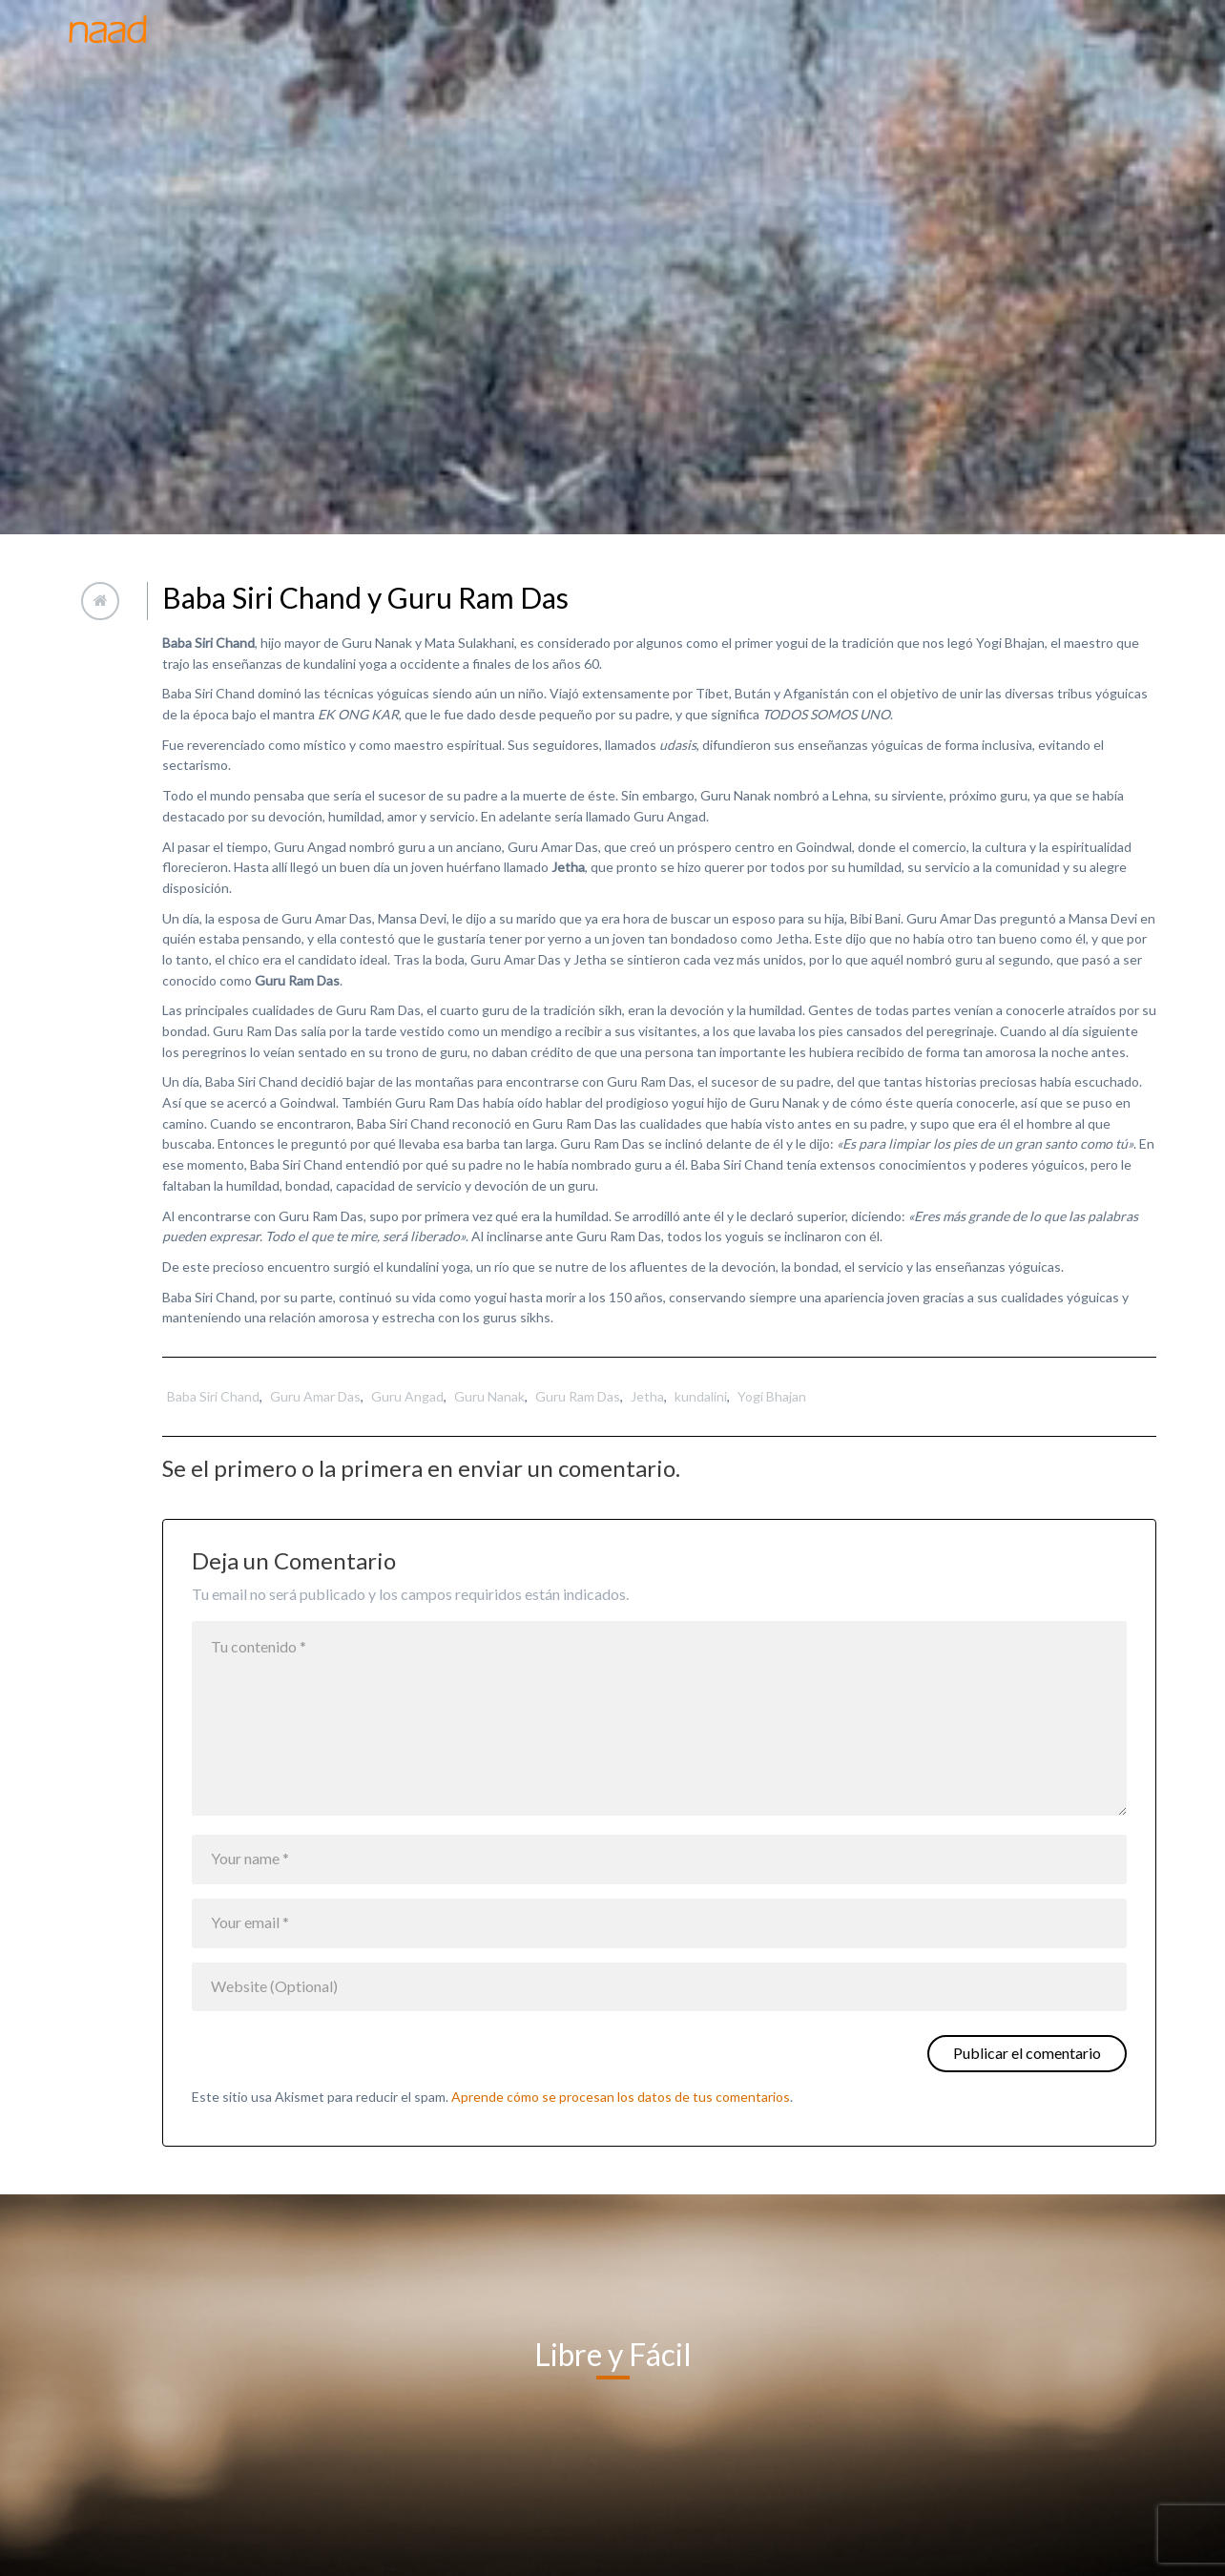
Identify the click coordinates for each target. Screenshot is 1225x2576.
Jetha (647, 1396)
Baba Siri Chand (213, 1396)
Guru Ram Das (577, 1396)
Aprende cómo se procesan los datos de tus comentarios (620, 2096)
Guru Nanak (489, 1396)
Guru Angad (407, 1396)
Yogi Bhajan (771, 1396)
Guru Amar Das (315, 1396)
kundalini (701, 1396)
